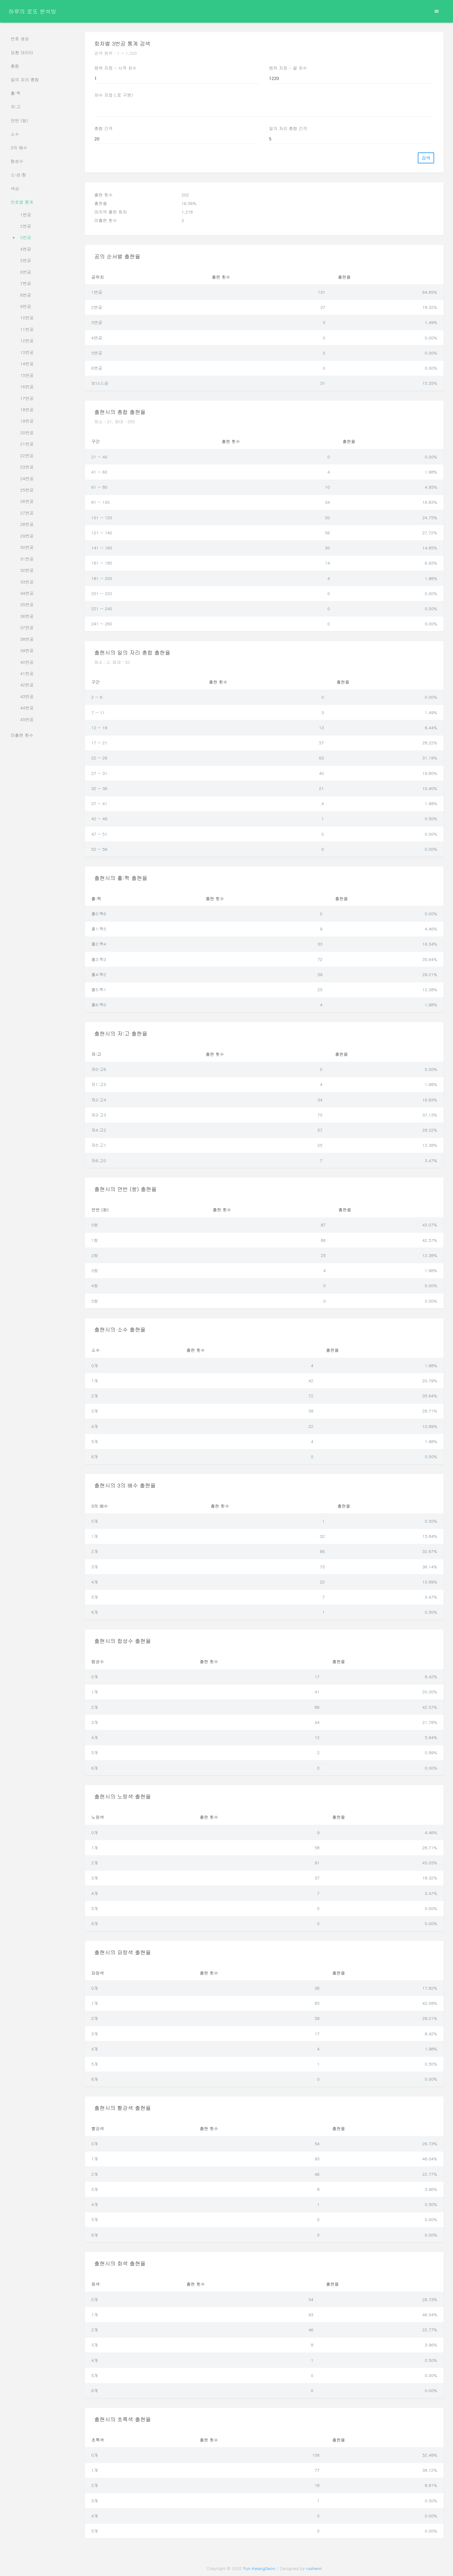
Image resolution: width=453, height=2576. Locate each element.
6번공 (25, 272)
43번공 (27, 696)
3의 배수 (19, 148)
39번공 (27, 650)
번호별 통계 (22, 202)
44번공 (27, 708)
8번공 (25, 295)
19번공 (27, 421)
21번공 (27, 444)
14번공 (27, 364)
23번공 (27, 467)
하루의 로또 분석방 (32, 11)
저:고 (16, 107)
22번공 (27, 455)
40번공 (27, 662)
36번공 (27, 616)
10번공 (27, 318)
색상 (15, 188)
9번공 (25, 306)
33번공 (27, 582)
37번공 (27, 627)
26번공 (27, 501)
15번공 (27, 375)
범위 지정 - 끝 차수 (288, 68)
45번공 (27, 719)
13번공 (27, 352)
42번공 (27, 685)
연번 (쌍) (19, 120)
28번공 (27, 524)
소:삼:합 (18, 175)
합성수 (17, 161)
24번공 (27, 478)
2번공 (25, 226)
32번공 (27, 570)
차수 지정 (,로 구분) (113, 95)
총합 (15, 66)
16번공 (27, 387)
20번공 (27, 432)
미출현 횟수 (22, 735)
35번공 (27, 604)
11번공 (27, 329)
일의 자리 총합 (25, 79)
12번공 (27, 341)
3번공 (25, 237)
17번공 (27, 398)
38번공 (27, 639)
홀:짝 (16, 93)
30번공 (27, 547)
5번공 (25, 260)
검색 (426, 158)
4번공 (25, 249)
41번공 (27, 673)
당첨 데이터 (22, 52)
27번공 (27, 513)
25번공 (27, 490)
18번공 (27, 409)
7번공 (25, 283)
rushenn (314, 2568)
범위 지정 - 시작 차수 (115, 68)
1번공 (25, 215)
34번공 (27, 593)
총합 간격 (103, 128)
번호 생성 (20, 39)
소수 (15, 134)
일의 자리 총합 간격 (288, 128)
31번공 (27, 559)
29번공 (27, 536)
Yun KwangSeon (259, 2568)
